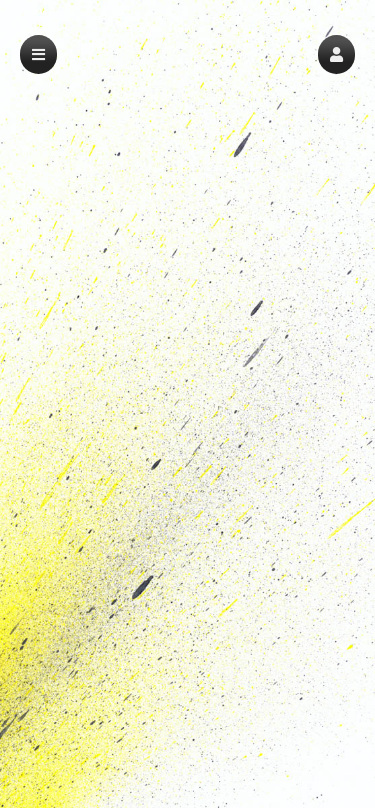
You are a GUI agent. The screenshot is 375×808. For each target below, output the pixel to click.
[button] (336, 54)
